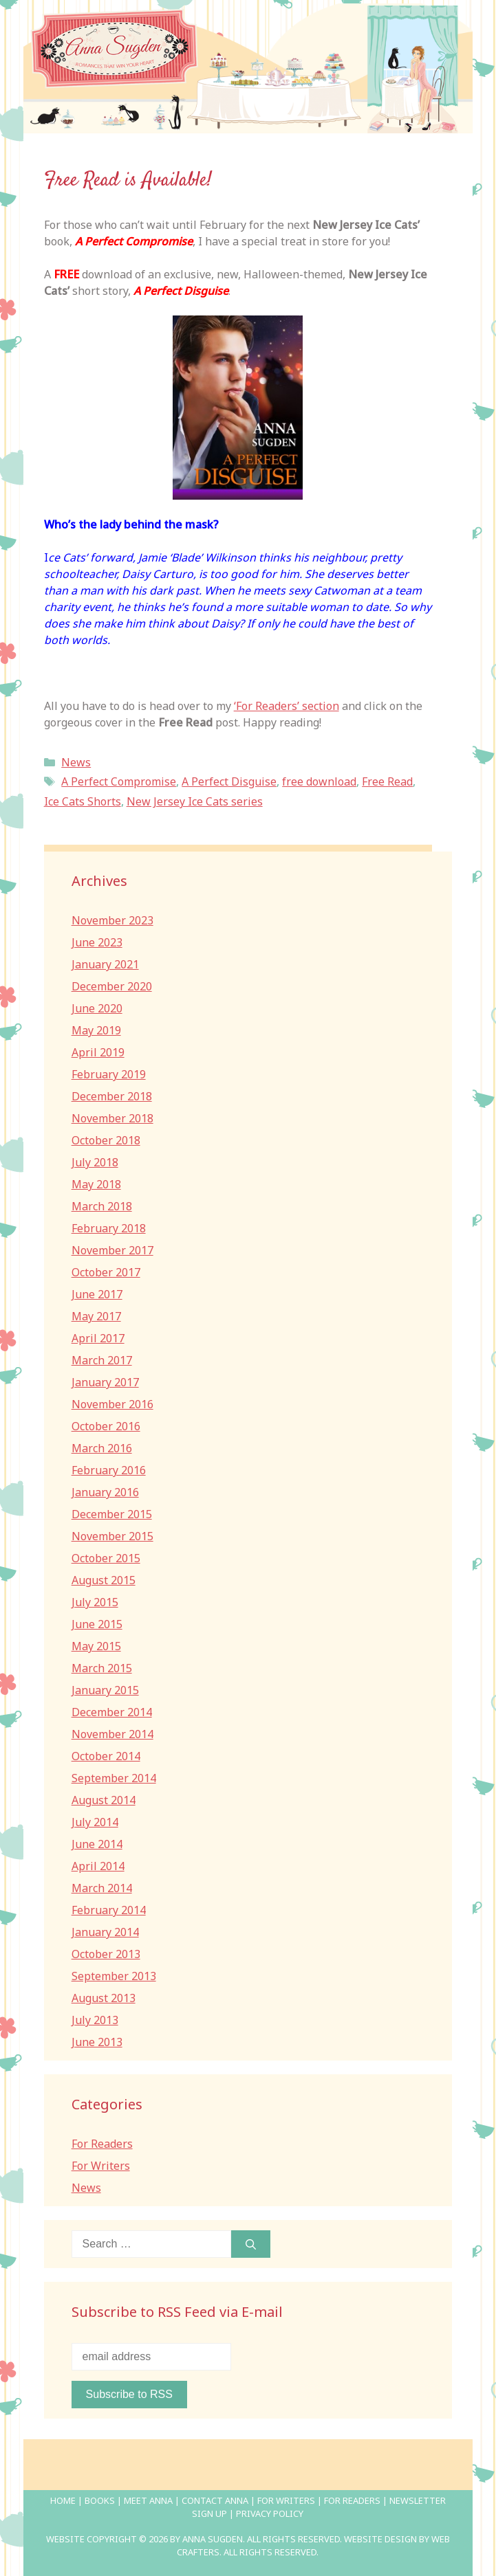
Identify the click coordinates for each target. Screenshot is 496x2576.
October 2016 (106, 1426)
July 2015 (95, 1602)
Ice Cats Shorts (82, 801)
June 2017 (97, 1294)
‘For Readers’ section (286, 705)
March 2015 (102, 1668)
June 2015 (97, 1624)
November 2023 (112, 920)
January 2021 (105, 964)
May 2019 (96, 1030)
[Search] (250, 2244)
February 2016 (109, 1470)
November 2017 (112, 1250)
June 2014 (97, 1844)
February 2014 (109, 1910)
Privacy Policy (269, 2513)
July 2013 (95, 2020)
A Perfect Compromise (118, 781)
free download (319, 781)
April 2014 (98, 1866)
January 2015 (105, 1690)
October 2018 (106, 1140)
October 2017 (106, 1272)
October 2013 (106, 1954)
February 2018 (109, 1228)
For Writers (101, 2165)
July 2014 (95, 1822)
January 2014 (105, 1932)
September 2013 (114, 1976)
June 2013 (97, 2042)
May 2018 (96, 1184)
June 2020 (97, 1008)
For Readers (102, 2143)
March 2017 (102, 1360)
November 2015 (112, 1536)
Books (100, 2500)
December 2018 (112, 1096)
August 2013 (104, 1998)
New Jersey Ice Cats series (195, 801)
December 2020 (112, 986)
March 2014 (102, 1888)
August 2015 (104, 1580)
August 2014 (104, 1800)
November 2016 (112, 1404)
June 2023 (97, 942)
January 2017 (105, 1382)
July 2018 (95, 1162)
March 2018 (102, 1206)
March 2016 (102, 1448)
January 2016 (105, 1492)
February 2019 (109, 1074)
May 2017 (96, 1316)
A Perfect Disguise (229, 781)
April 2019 (98, 1052)
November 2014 (112, 1734)
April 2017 (98, 1338)
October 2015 (106, 1558)
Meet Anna (148, 2500)
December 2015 (112, 1514)
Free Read (387, 781)
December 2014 (112, 1712)
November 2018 (112, 1118)
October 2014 (106, 1756)
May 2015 (96, 1646)
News (76, 762)
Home (63, 2500)
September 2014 (114, 1778)
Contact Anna (215, 2500)
